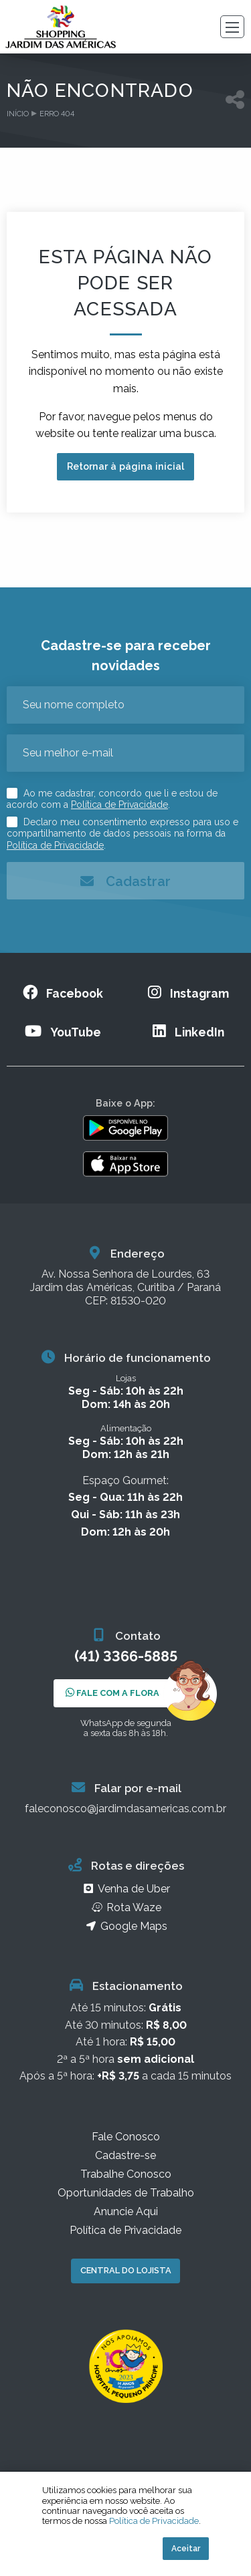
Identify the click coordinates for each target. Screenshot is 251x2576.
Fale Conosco (126, 2140)
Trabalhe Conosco (125, 2177)
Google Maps (125, 1929)
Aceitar (185, 2548)
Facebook (63, 992)
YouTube (63, 1031)
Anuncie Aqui (126, 2214)
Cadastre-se (125, 2158)
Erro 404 (56, 113)
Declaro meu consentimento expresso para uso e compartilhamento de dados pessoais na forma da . (122, 834)
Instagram (188, 992)
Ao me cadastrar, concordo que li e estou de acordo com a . (112, 799)
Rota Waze (125, 1910)
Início (18, 113)
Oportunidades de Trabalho (126, 2196)
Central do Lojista (125, 2274)
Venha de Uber (126, 1892)
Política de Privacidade (119, 804)
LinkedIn (188, 1031)
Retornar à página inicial (125, 466)
